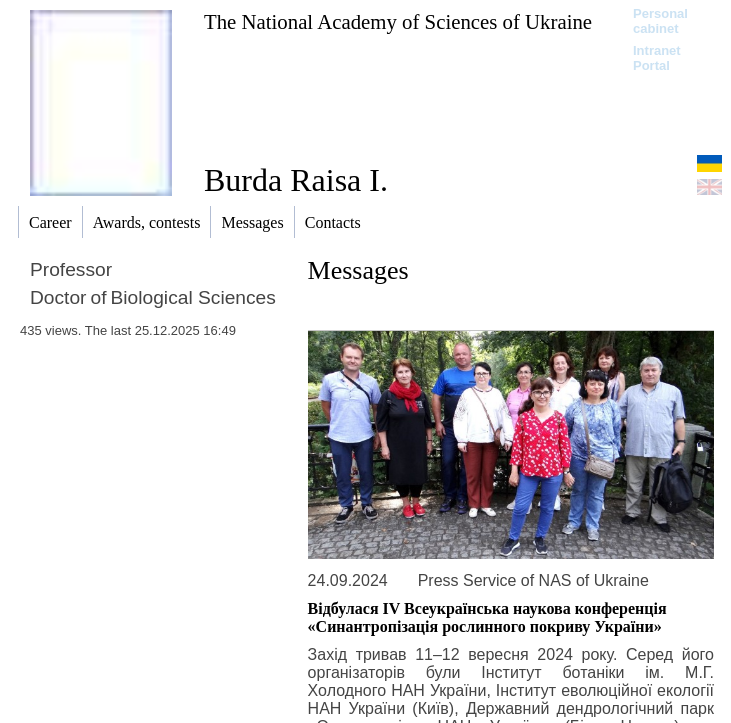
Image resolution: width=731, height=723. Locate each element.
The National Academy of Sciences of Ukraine (398, 21)
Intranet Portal (657, 58)
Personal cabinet (660, 21)
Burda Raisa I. (296, 180)
